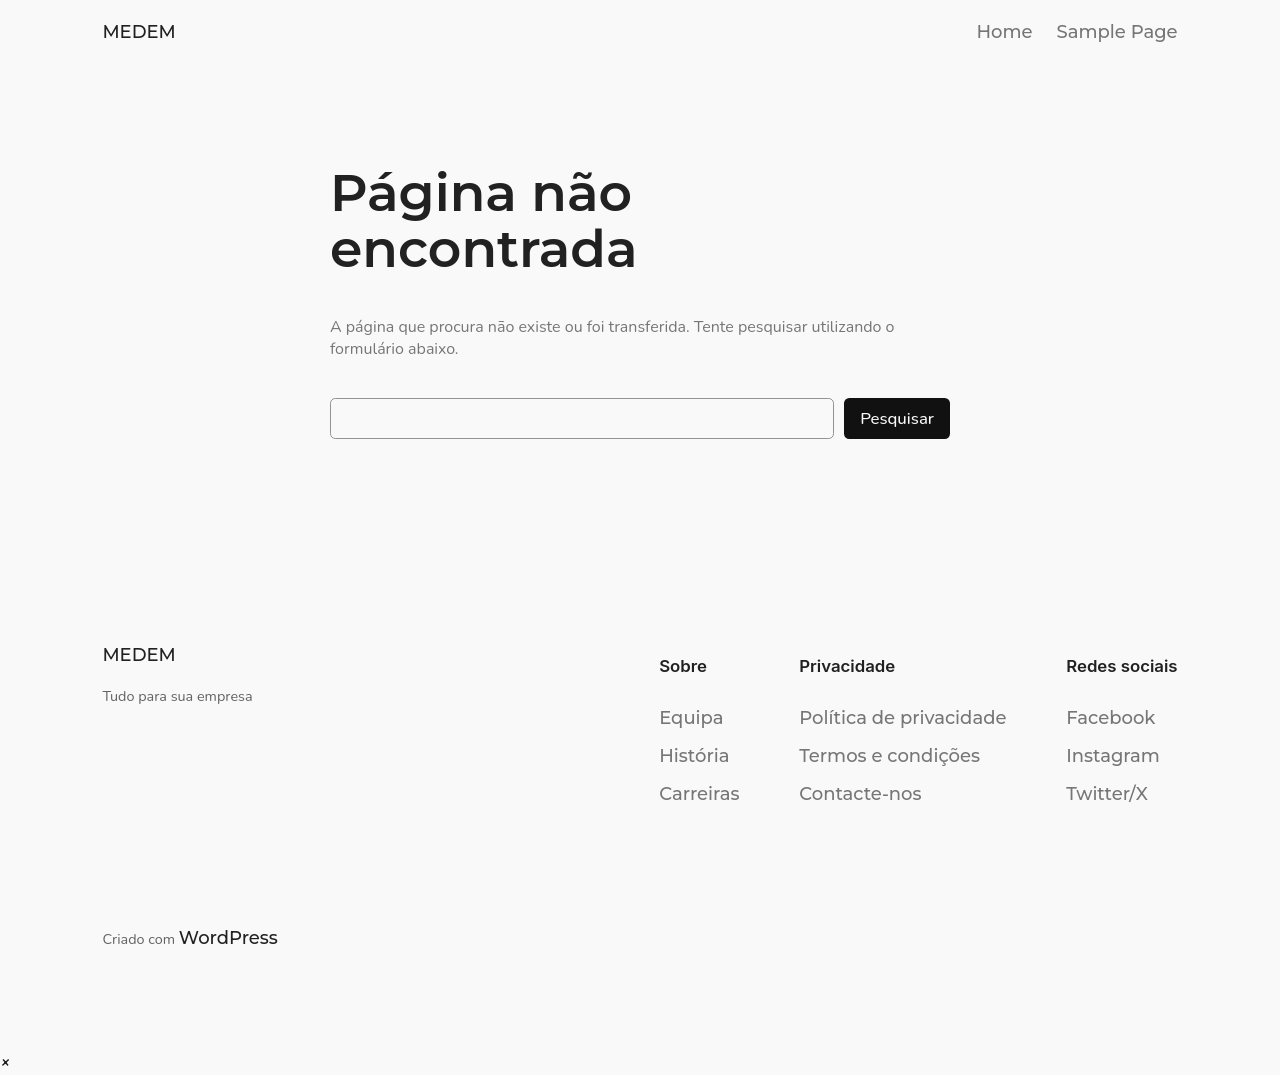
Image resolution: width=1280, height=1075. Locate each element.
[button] (5, 1063)
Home (1004, 32)
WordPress (228, 938)
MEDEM (138, 32)
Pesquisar (897, 418)
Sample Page (1117, 32)
